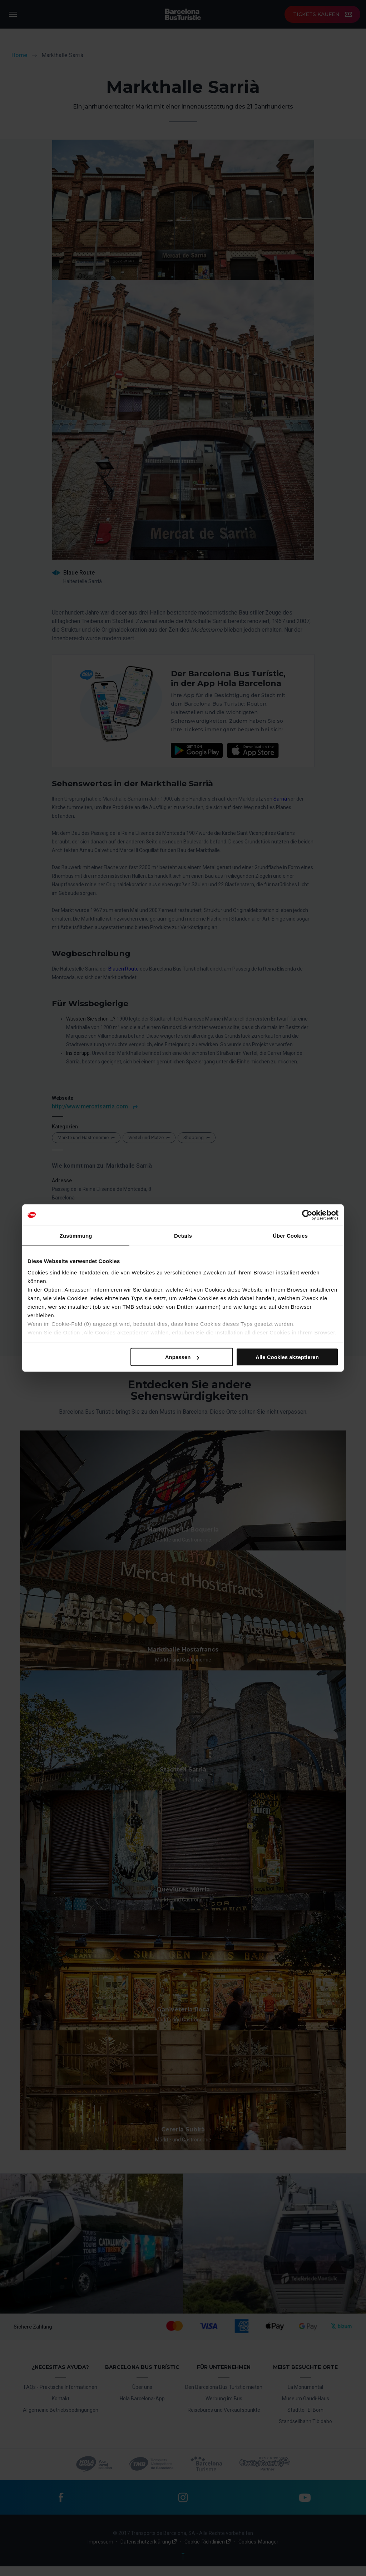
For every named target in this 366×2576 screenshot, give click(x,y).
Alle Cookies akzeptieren (287, 1357)
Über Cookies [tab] (290, 1236)
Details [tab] (183, 1236)
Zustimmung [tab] (76, 1236)
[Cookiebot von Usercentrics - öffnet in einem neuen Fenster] (307, 1215)
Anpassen (182, 1357)
